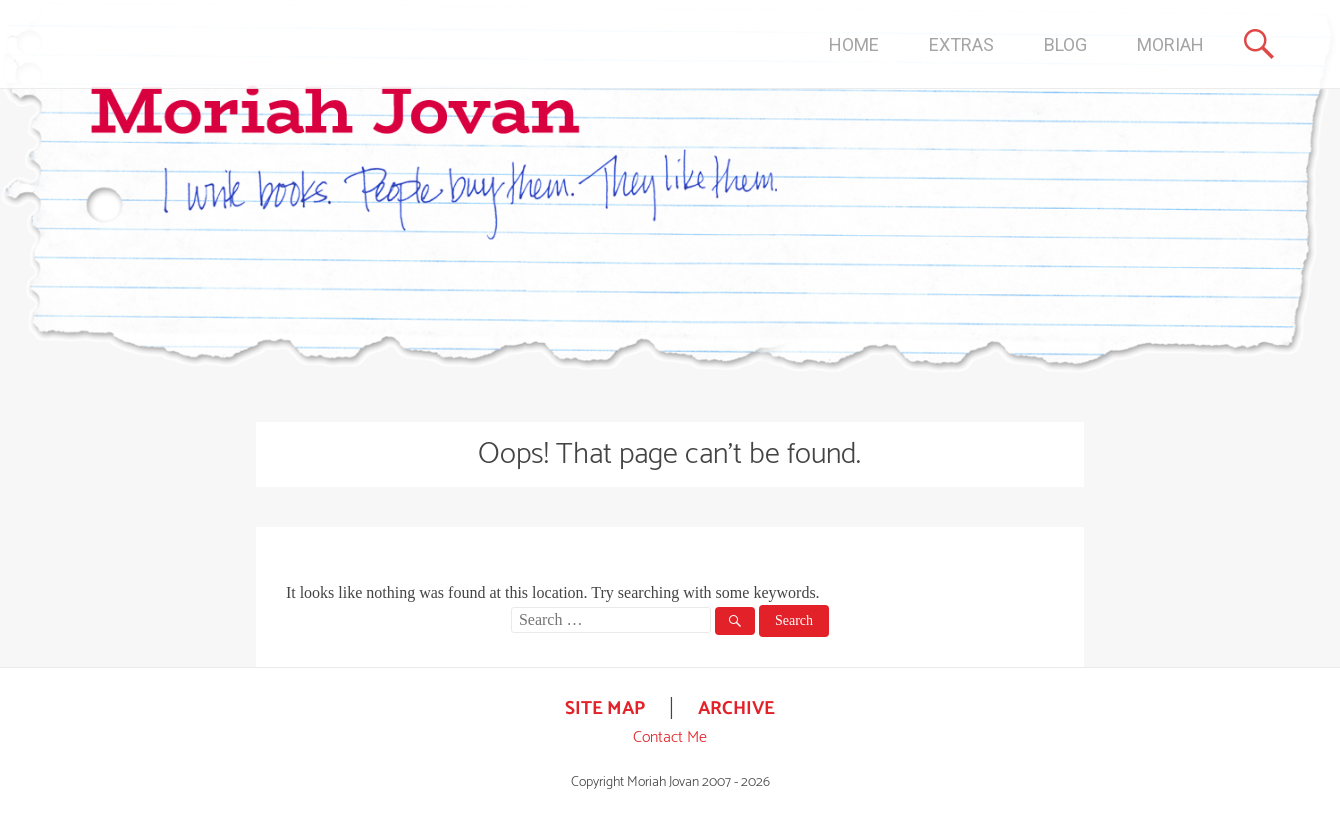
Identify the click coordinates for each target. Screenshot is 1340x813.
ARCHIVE (736, 708)
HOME (854, 44)
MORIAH (1170, 44)
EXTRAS (961, 44)
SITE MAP (605, 708)
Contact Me (670, 737)
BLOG (1065, 44)
